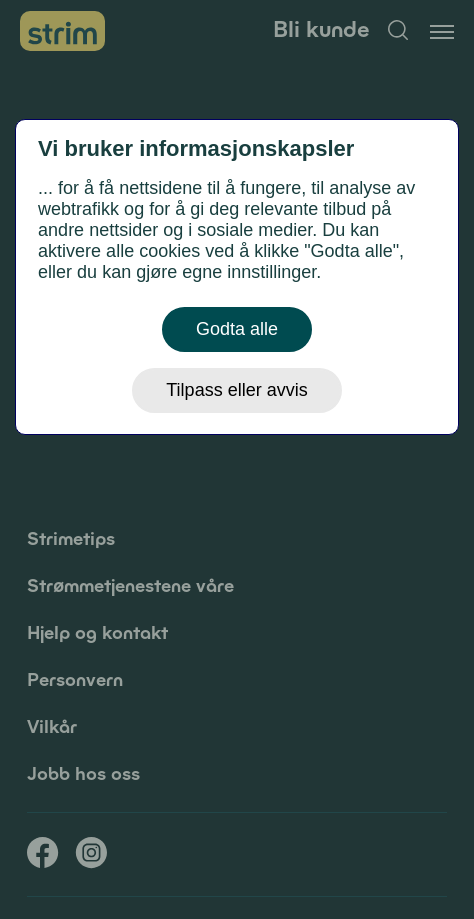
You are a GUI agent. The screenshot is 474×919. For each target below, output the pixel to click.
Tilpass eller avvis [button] (236, 390)
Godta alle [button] (237, 329)
